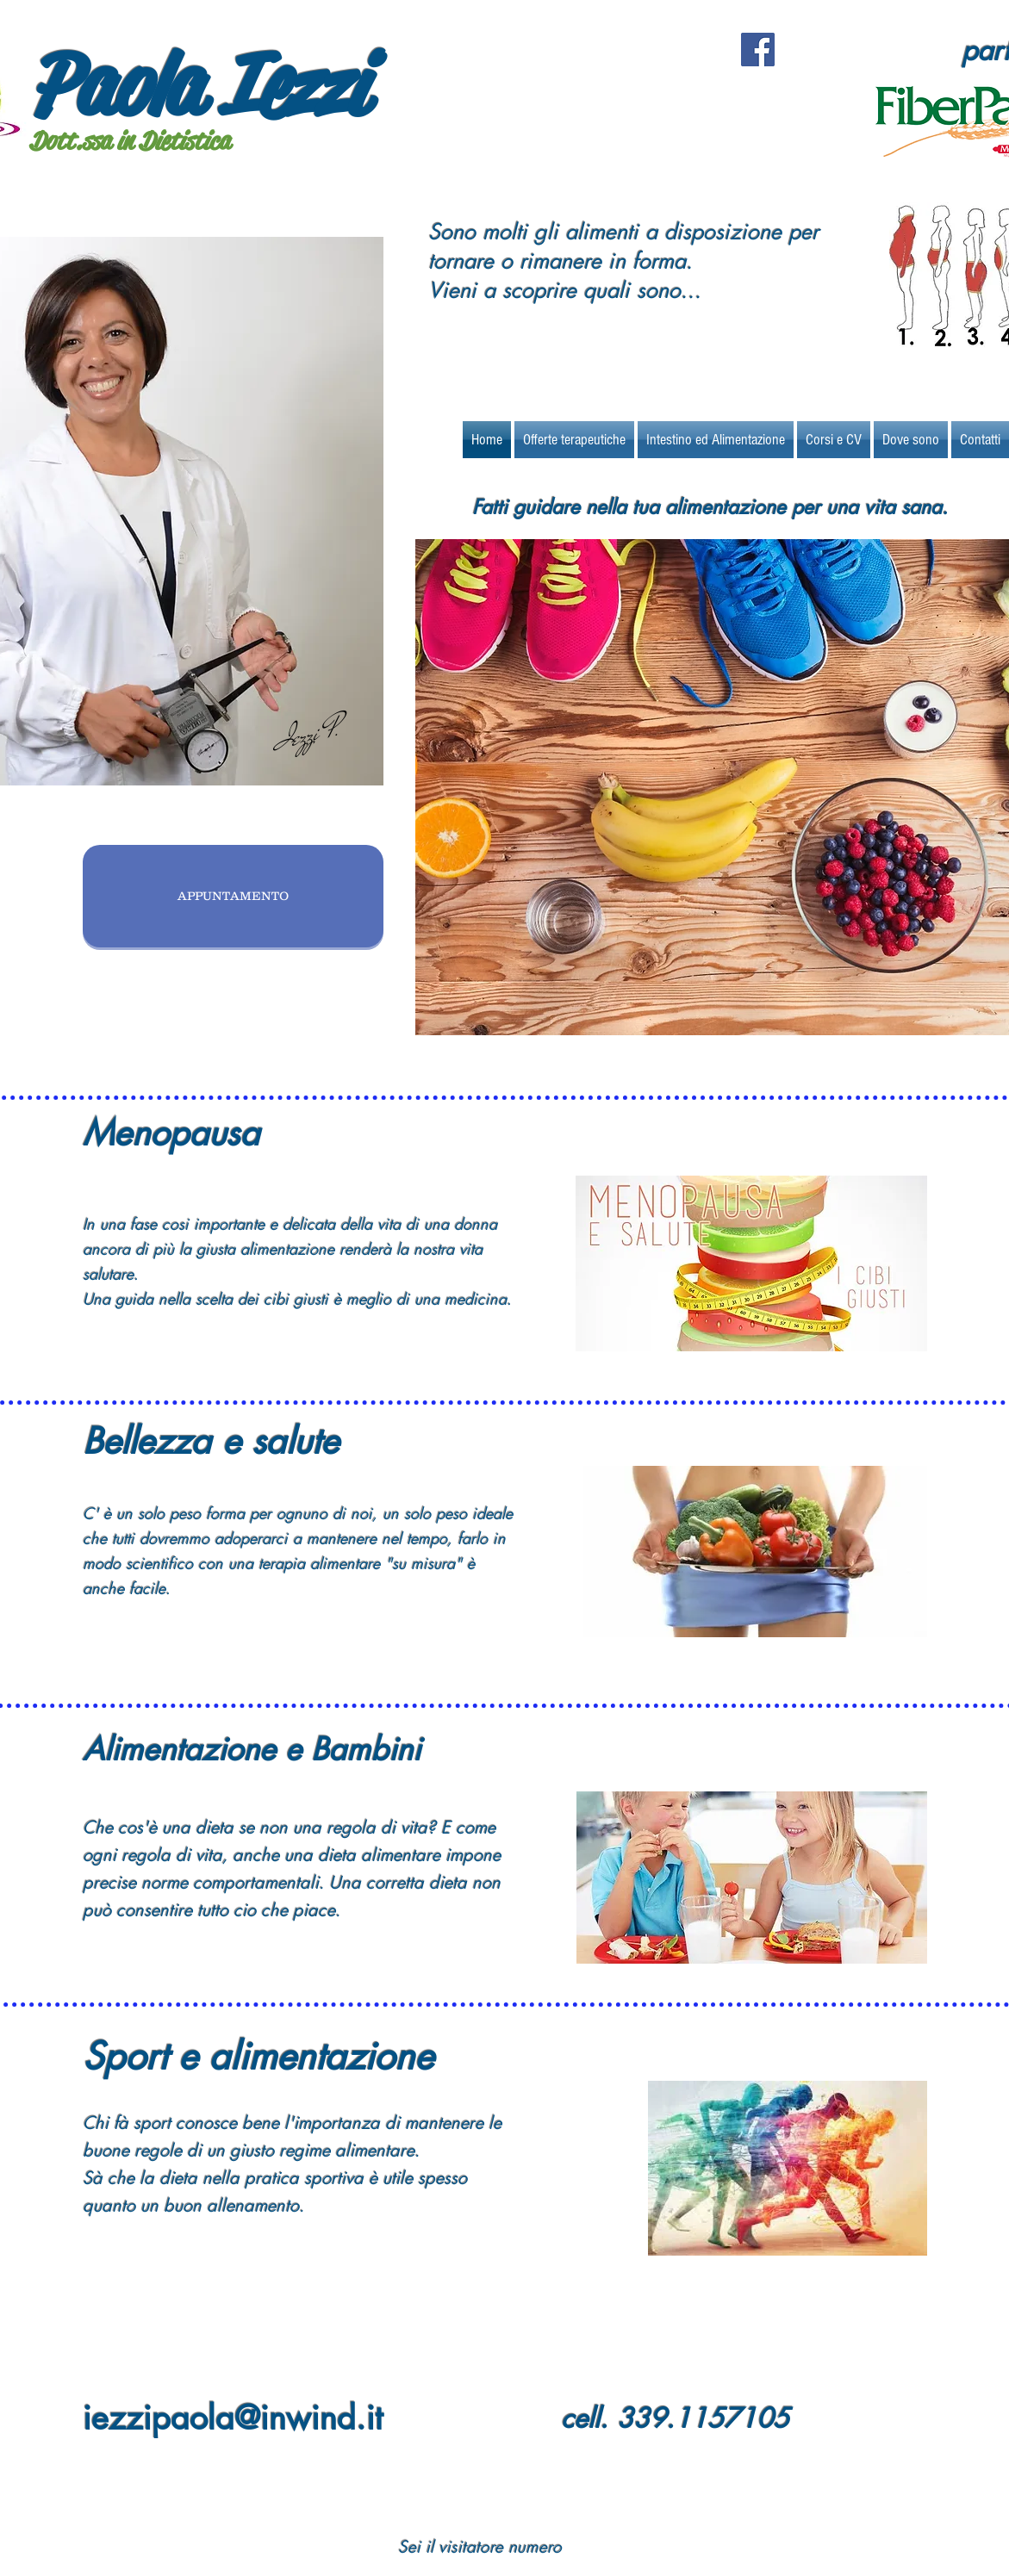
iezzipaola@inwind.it (233, 2418)
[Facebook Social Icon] (758, 49)
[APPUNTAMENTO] (233, 896)
